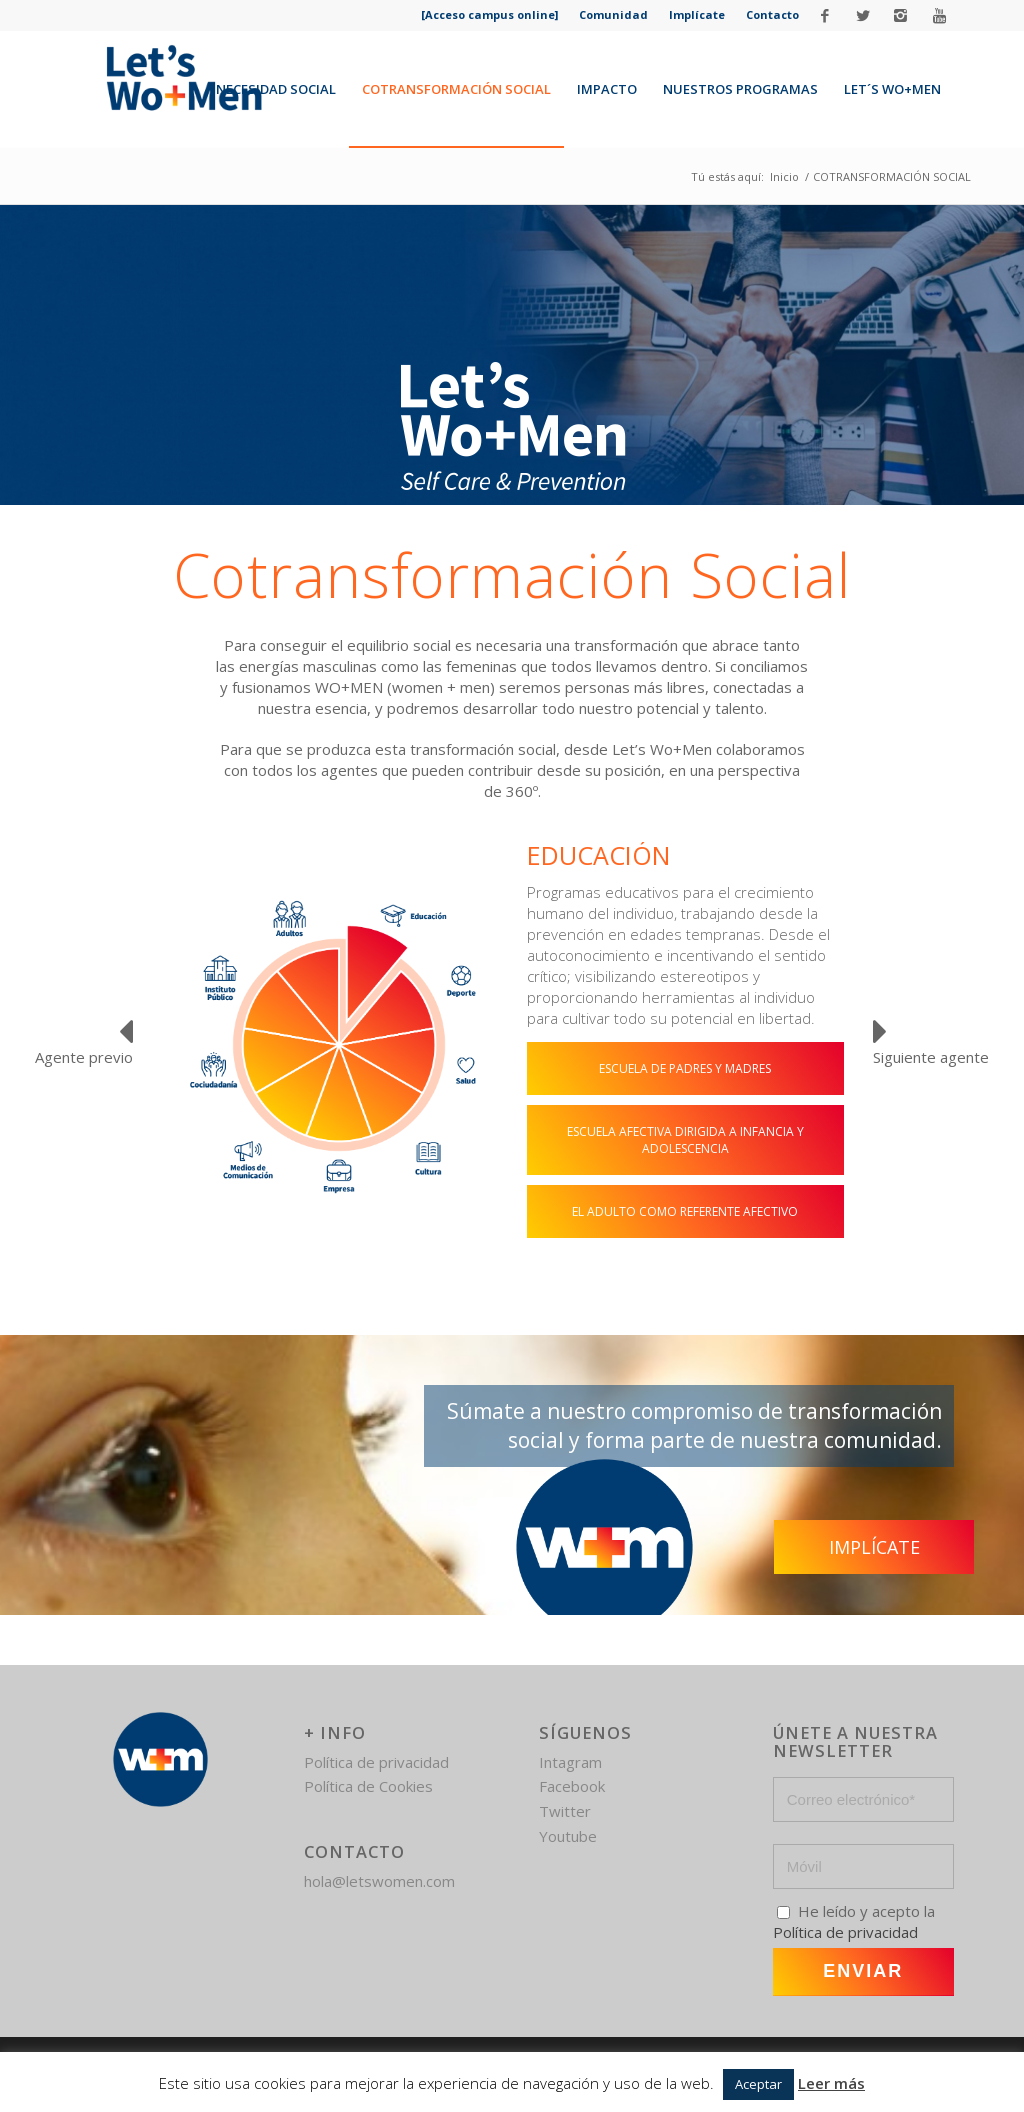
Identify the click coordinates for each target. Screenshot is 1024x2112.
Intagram (570, 1762)
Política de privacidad (376, 1762)
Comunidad (613, 14)
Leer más (831, 2083)
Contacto (772, 14)
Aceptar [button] (758, 2084)
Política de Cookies (368, 1786)
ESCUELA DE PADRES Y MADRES (685, 1068)
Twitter (565, 1811)
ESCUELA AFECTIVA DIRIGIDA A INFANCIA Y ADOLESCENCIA (685, 1140)
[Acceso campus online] (489, 14)
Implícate (697, 14)
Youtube (568, 1836)
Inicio (784, 176)
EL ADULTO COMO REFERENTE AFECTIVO (685, 1211)
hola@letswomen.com (379, 1881)
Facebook (572, 1786)
